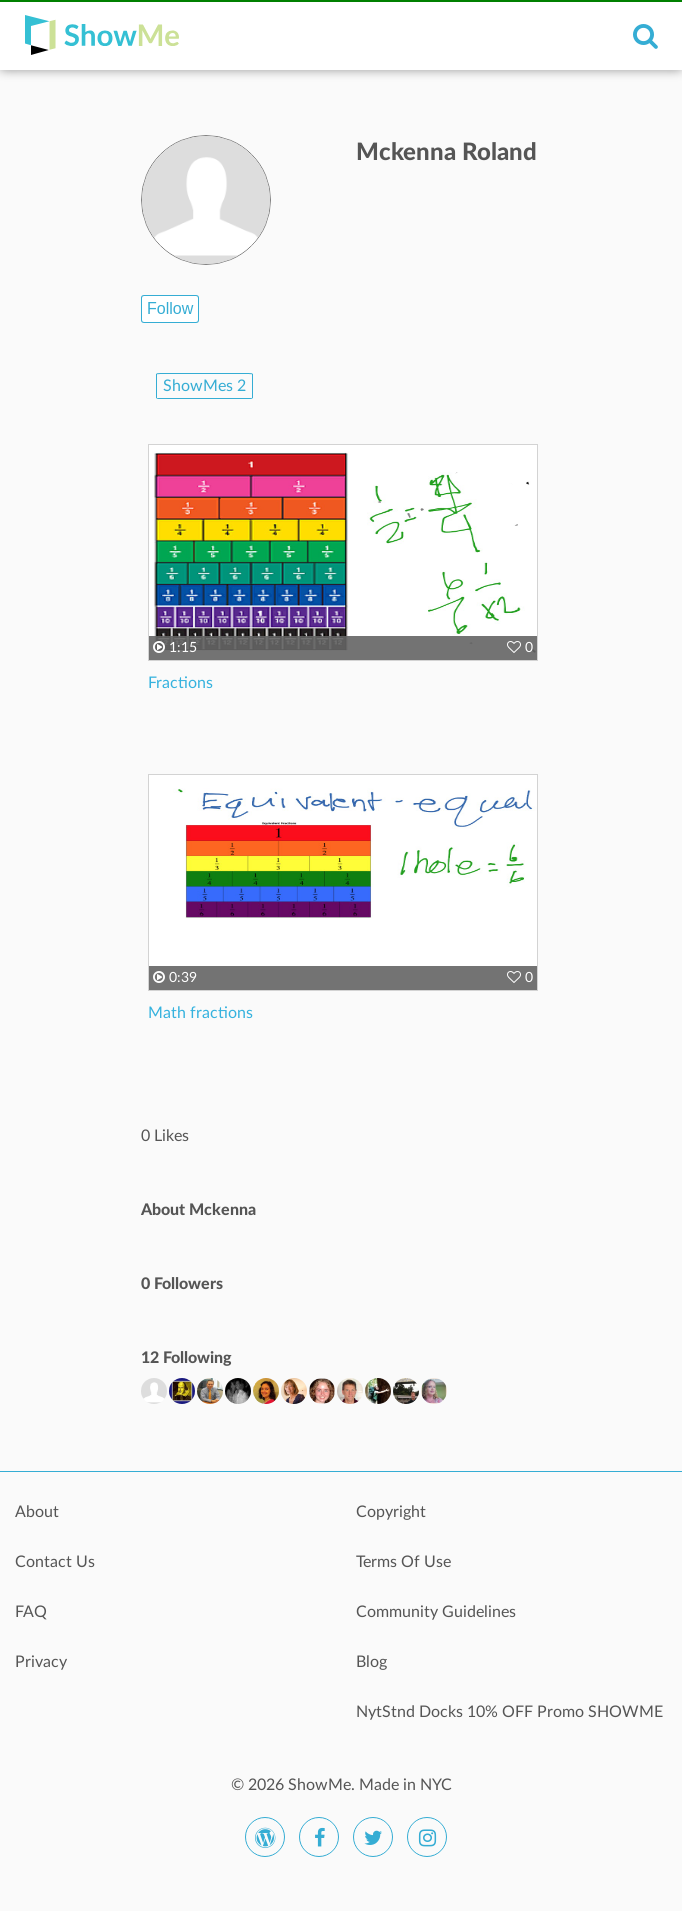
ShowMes (204, 386)
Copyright (391, 1512)
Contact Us (55, 1562)
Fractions (180, 683)
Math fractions (200, 1013)
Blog (371, 1662)
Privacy (41, 1662)
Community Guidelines (436, 1612)
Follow (170, 308)
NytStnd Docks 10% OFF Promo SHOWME (509, 1712)
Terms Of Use (403, 1562)
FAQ (31, 1612)
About (37, 1512)
